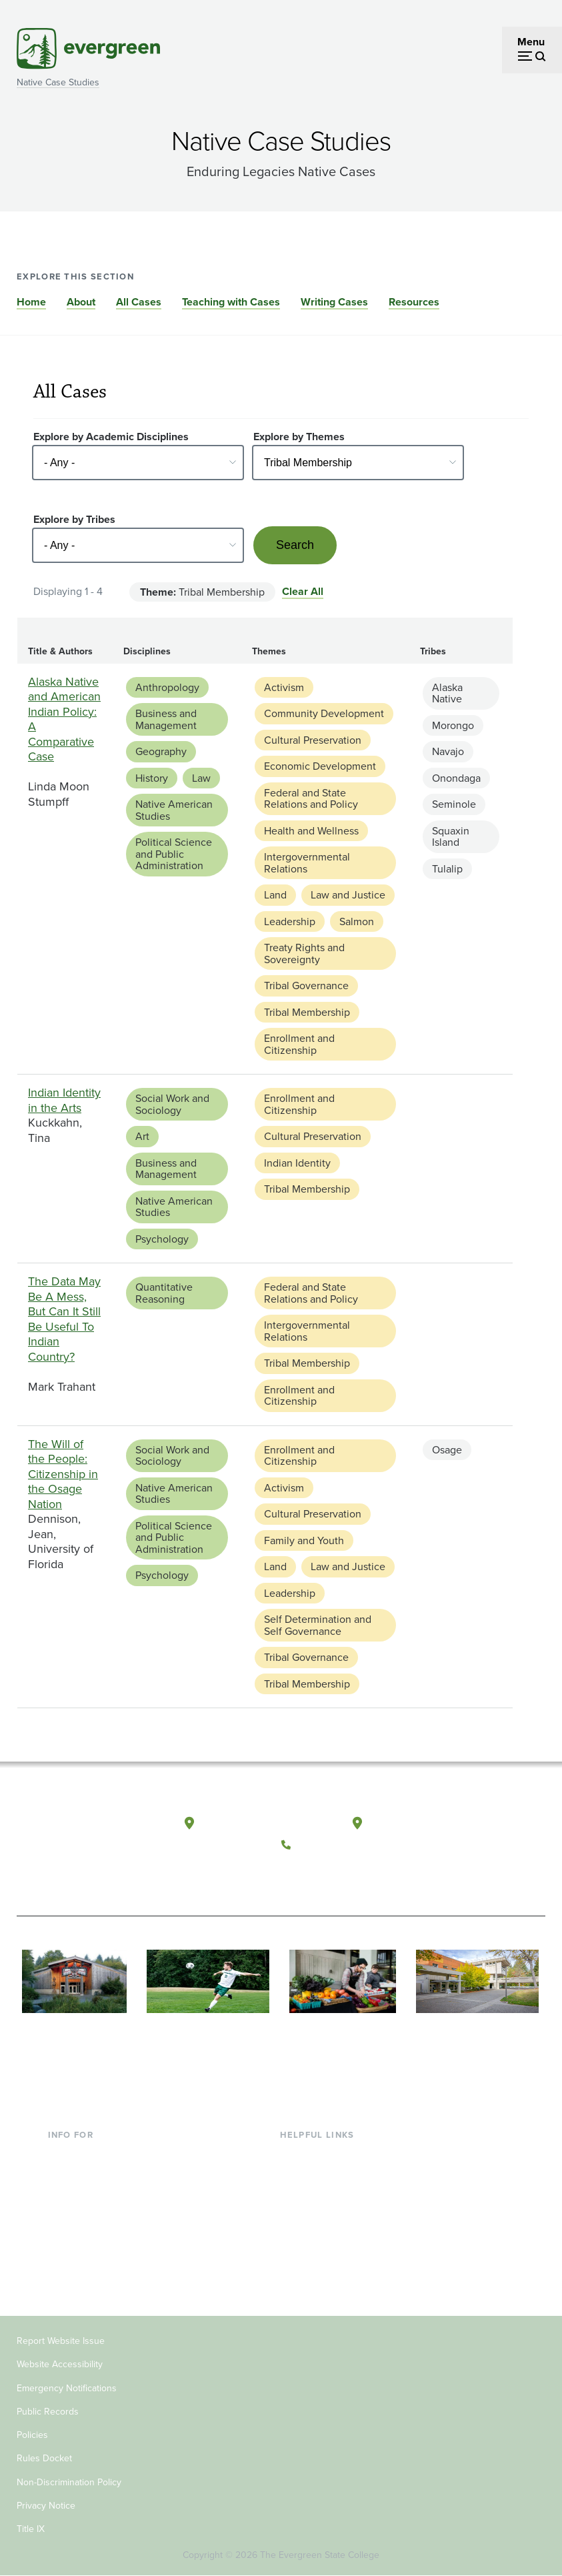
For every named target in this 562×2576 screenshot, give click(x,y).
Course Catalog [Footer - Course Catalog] (316, 2220)
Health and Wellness (311, 830)
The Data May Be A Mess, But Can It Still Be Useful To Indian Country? (64, 1319)
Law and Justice (348, 894)
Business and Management (166, 719)
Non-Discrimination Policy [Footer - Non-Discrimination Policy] (69, 2482)
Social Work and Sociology (172, 1104)
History (151, 778)
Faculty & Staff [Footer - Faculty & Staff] (81, 2220)
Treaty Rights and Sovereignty (304, 953)
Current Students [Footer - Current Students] (87, 2155)
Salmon (356, 921)
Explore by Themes (299, 436)
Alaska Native (447, 693)
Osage (447, 1449)
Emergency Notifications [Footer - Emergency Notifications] (67, 2388)
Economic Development (320, 766)
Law (201, 778)
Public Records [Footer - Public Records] (48, 2412)
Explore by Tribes (74, 519)
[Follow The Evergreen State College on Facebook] (295, 1876)
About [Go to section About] (81, 301)
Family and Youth (304, 1540)
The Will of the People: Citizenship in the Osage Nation (63, 1474)
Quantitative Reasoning (164, 1293)
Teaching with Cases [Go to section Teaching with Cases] (231, 301)
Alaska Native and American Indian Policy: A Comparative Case (64, 719)
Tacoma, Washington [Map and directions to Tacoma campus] (420, 1823)
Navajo (448, 751)
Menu (531, 41)
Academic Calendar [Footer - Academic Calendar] (325, 2241)
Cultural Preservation (312, 740)
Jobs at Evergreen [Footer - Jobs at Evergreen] (322, 2285)
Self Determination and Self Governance (317, 1625)
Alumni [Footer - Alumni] (64, 2263)
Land (275, 894)
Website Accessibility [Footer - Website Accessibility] (60, 2364)
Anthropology (167, 687)
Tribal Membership (307, 1012)
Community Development (324, 713)
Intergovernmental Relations (307, 862)
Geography (161, 751)
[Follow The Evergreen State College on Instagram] (349, 1876)
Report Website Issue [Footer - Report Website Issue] (61, 2341)
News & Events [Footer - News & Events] (314, 2263)
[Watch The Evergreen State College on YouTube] (322, 1876)
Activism (284, 687)
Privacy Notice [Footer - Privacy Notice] (46, 2506)
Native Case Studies (58, 82)
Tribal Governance (306, 985)
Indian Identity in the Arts (64, 1100)
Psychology (162, 1239)
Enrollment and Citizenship (299, 1044)
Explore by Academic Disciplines (111, 436)
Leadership (289, 921)
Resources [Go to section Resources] (414, 301)
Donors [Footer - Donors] (64, 2241)
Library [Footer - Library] (295, 2155)
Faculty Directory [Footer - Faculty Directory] (319, 2176)
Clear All (302, 591)
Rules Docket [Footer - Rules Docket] (44, 2458)
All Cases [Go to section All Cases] (138, 301)
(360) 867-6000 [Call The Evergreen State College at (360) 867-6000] (336, 1845)
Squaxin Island (450, 836)
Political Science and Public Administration (173, 853)
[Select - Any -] (138, 462)
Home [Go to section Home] (31, 301)
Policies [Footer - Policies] (32, 2435)
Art (142, 1136)
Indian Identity (297, 1163)
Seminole (454, 804)
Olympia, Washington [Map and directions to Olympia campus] (254, 1823)
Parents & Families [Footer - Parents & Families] (90, 2198)
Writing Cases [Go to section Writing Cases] (334, 301)
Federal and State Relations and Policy (311, 798)
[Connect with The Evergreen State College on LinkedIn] (377, 1876)
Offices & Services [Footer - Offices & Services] (322, 2198)
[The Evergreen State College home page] (71, 1837)
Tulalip (447, 868)
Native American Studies (174, 810)
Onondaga (456, 778)
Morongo (453, 725)
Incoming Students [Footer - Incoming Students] (91, 2176)
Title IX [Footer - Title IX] (31, 2529)
